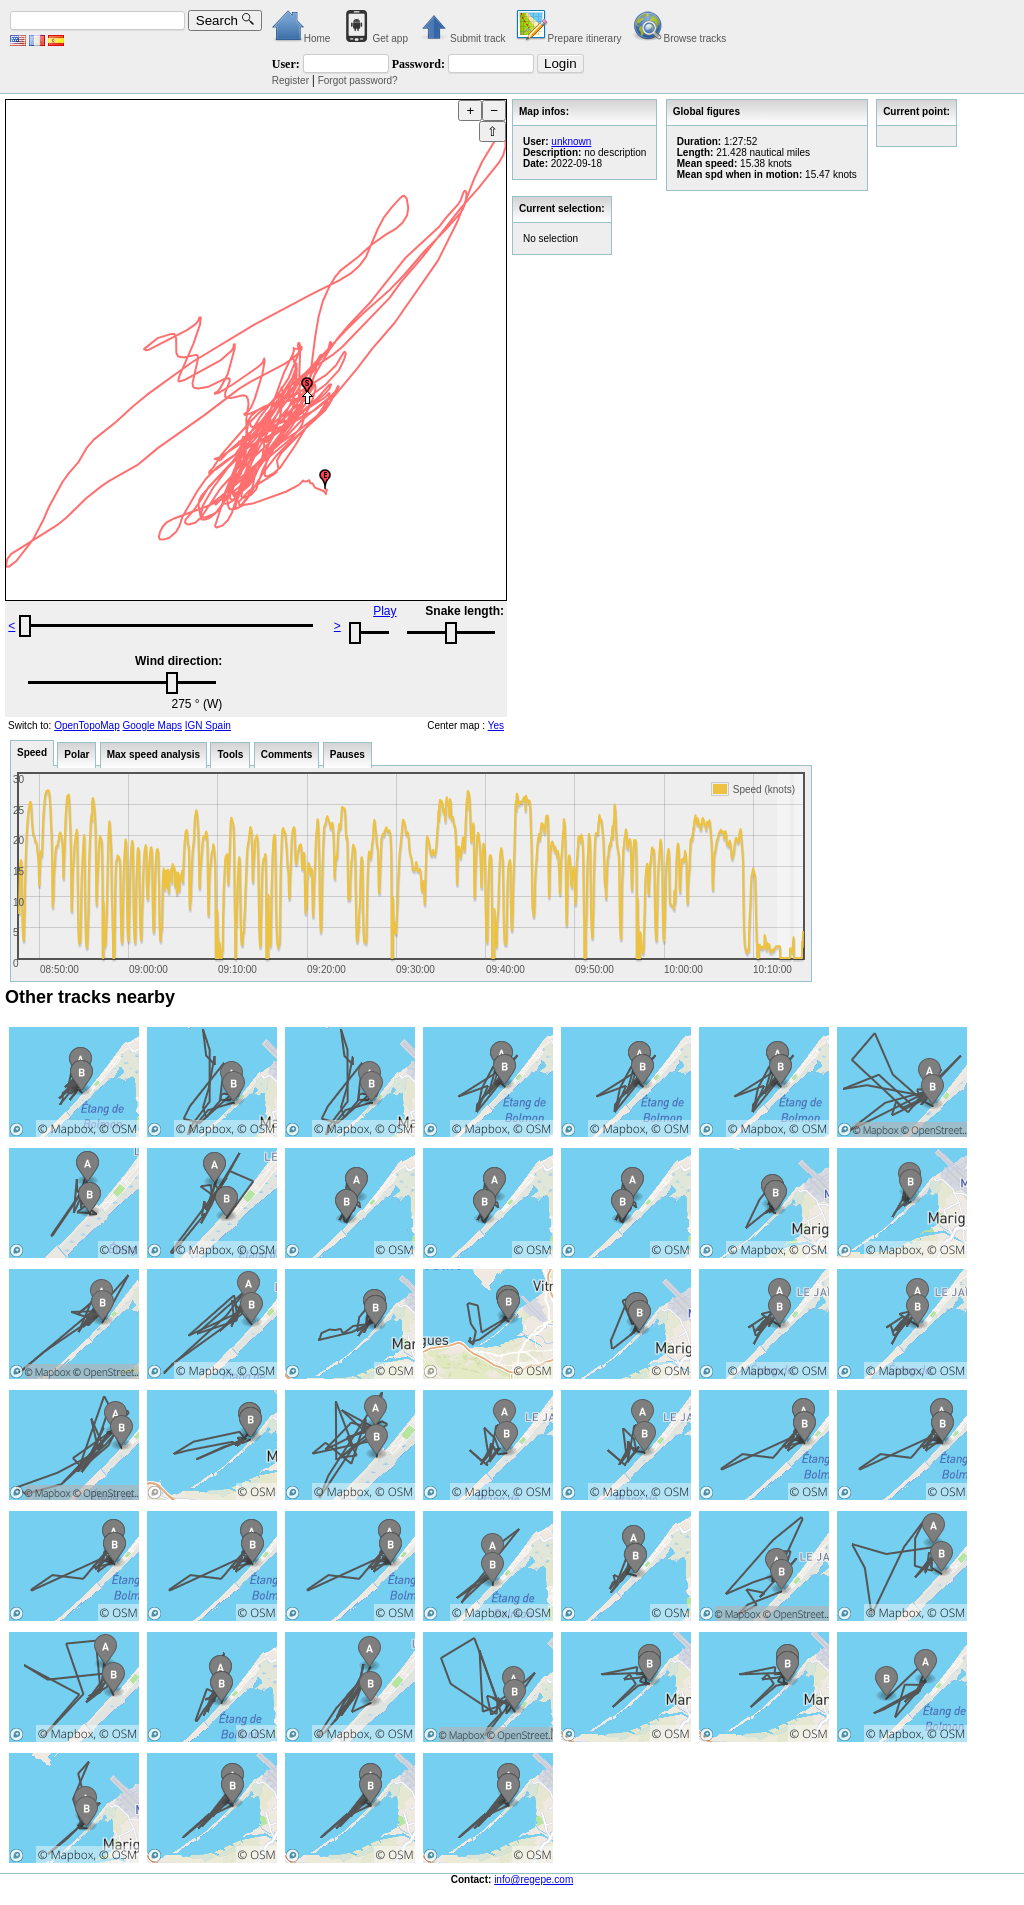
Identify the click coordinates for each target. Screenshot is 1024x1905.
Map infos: (544, 111)
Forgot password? (358, 80)
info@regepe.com (533, 1879)
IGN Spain (208, 725)
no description (615, 152)
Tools (230, 754)
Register (290, 80)
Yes (496, 725)
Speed (32, 752)
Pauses (347, 754)
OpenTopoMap (87, 725)
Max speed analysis (153, 754)
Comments (287, 754)
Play (384, 611)
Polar (76, 754)
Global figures (706, 111)
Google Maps (152, 725)
